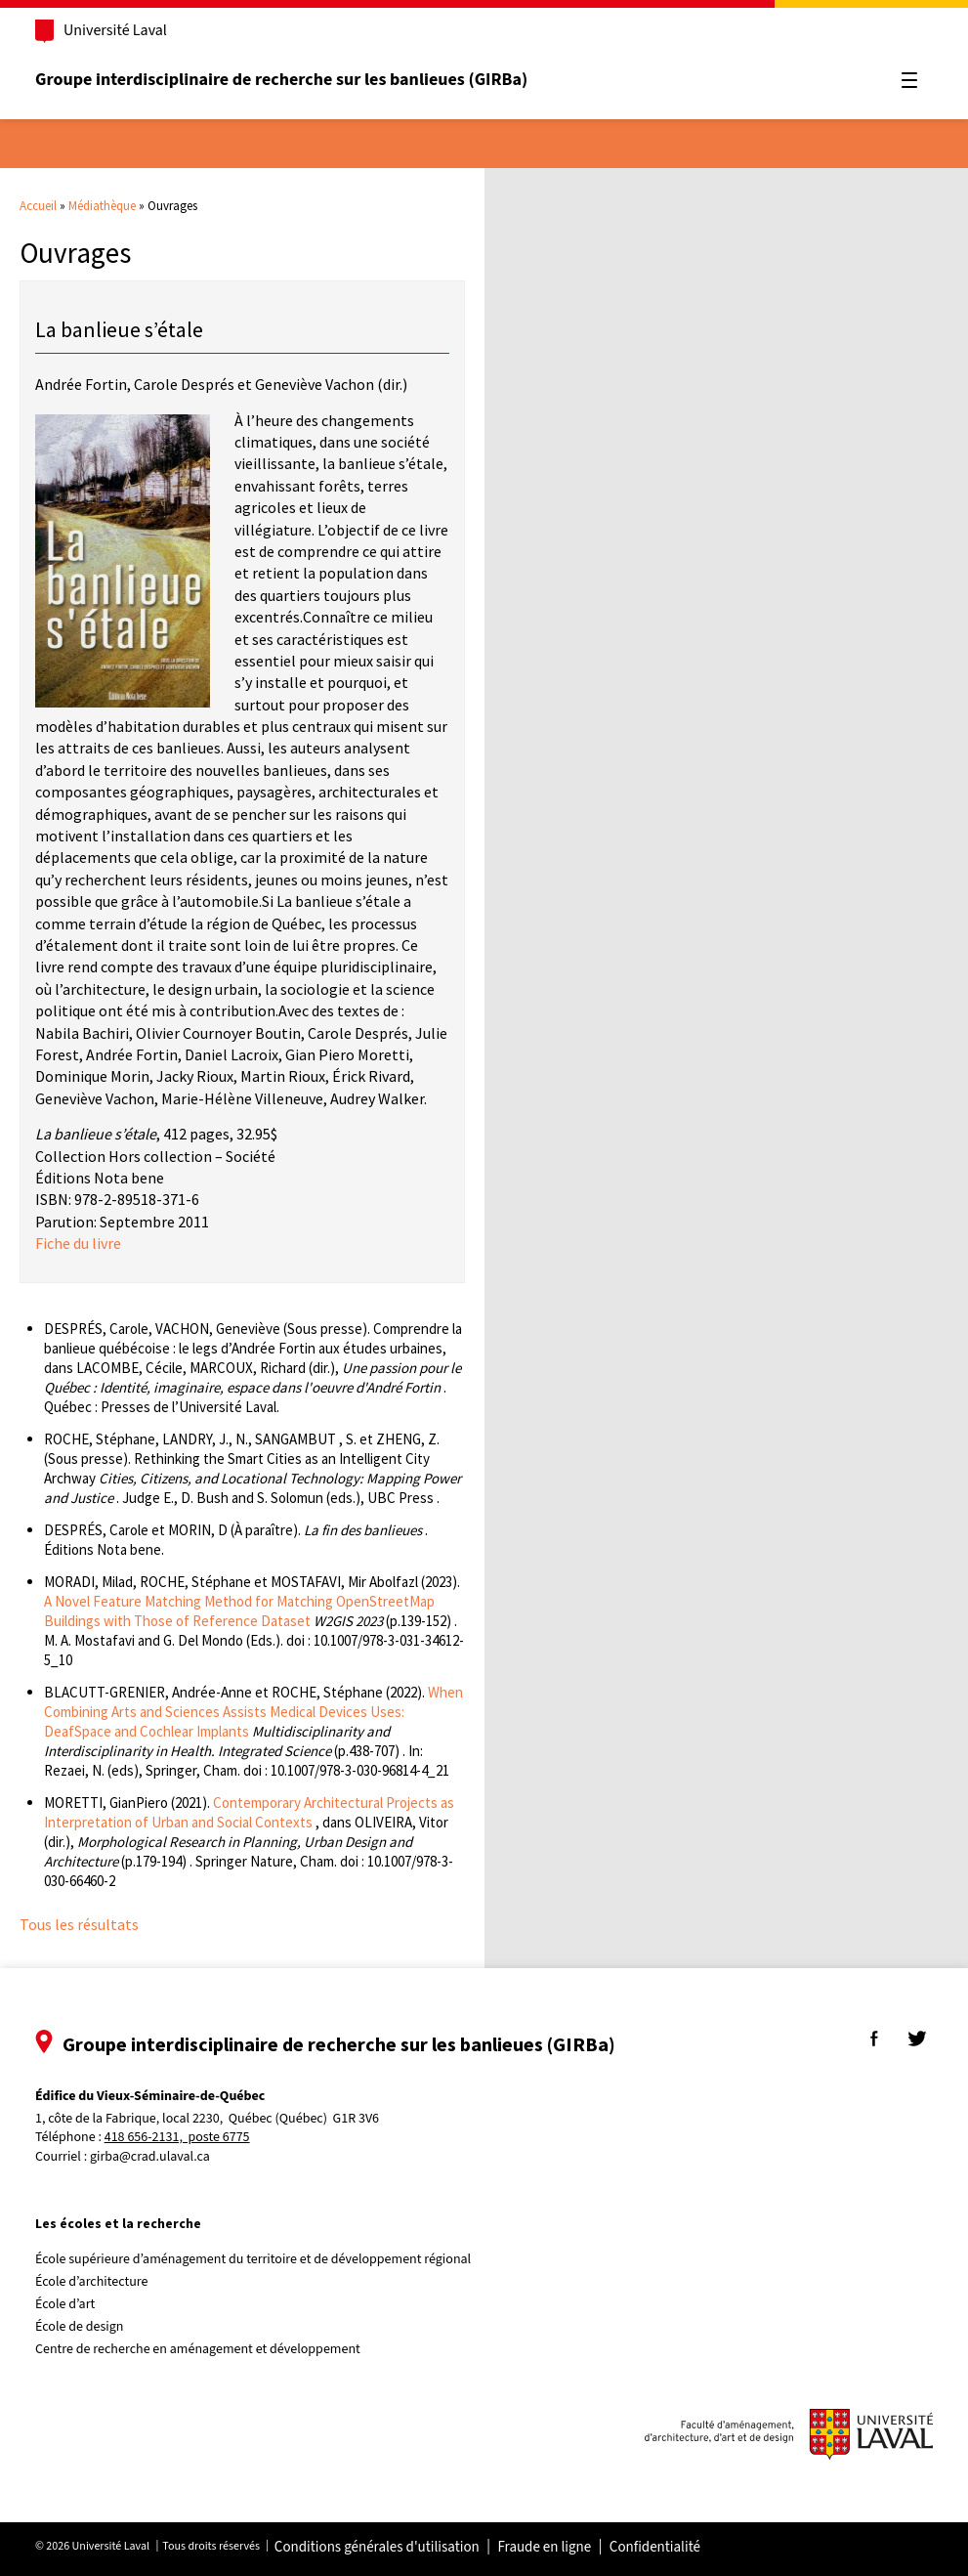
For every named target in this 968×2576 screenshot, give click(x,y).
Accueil (38, 205)
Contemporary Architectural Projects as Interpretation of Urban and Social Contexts (249, 1812)
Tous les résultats (79, 1924)
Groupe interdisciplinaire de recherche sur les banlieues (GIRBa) (281, 79)
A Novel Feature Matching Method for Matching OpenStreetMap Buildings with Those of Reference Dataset (239, 1611)
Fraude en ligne (544, 2547)
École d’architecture (91, 2282)
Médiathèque (102, 205)
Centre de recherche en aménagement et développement (197, 2349)
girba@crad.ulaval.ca (150, 2157)
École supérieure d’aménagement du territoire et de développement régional (253, 2259)
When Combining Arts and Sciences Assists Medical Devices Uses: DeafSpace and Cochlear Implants (253, 1711)
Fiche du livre (78, 1243)
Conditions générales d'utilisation (377, 2547)
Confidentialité (655, 2547)
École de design (79, 2327)
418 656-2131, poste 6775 (177, 2137)
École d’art (65, 2304)
